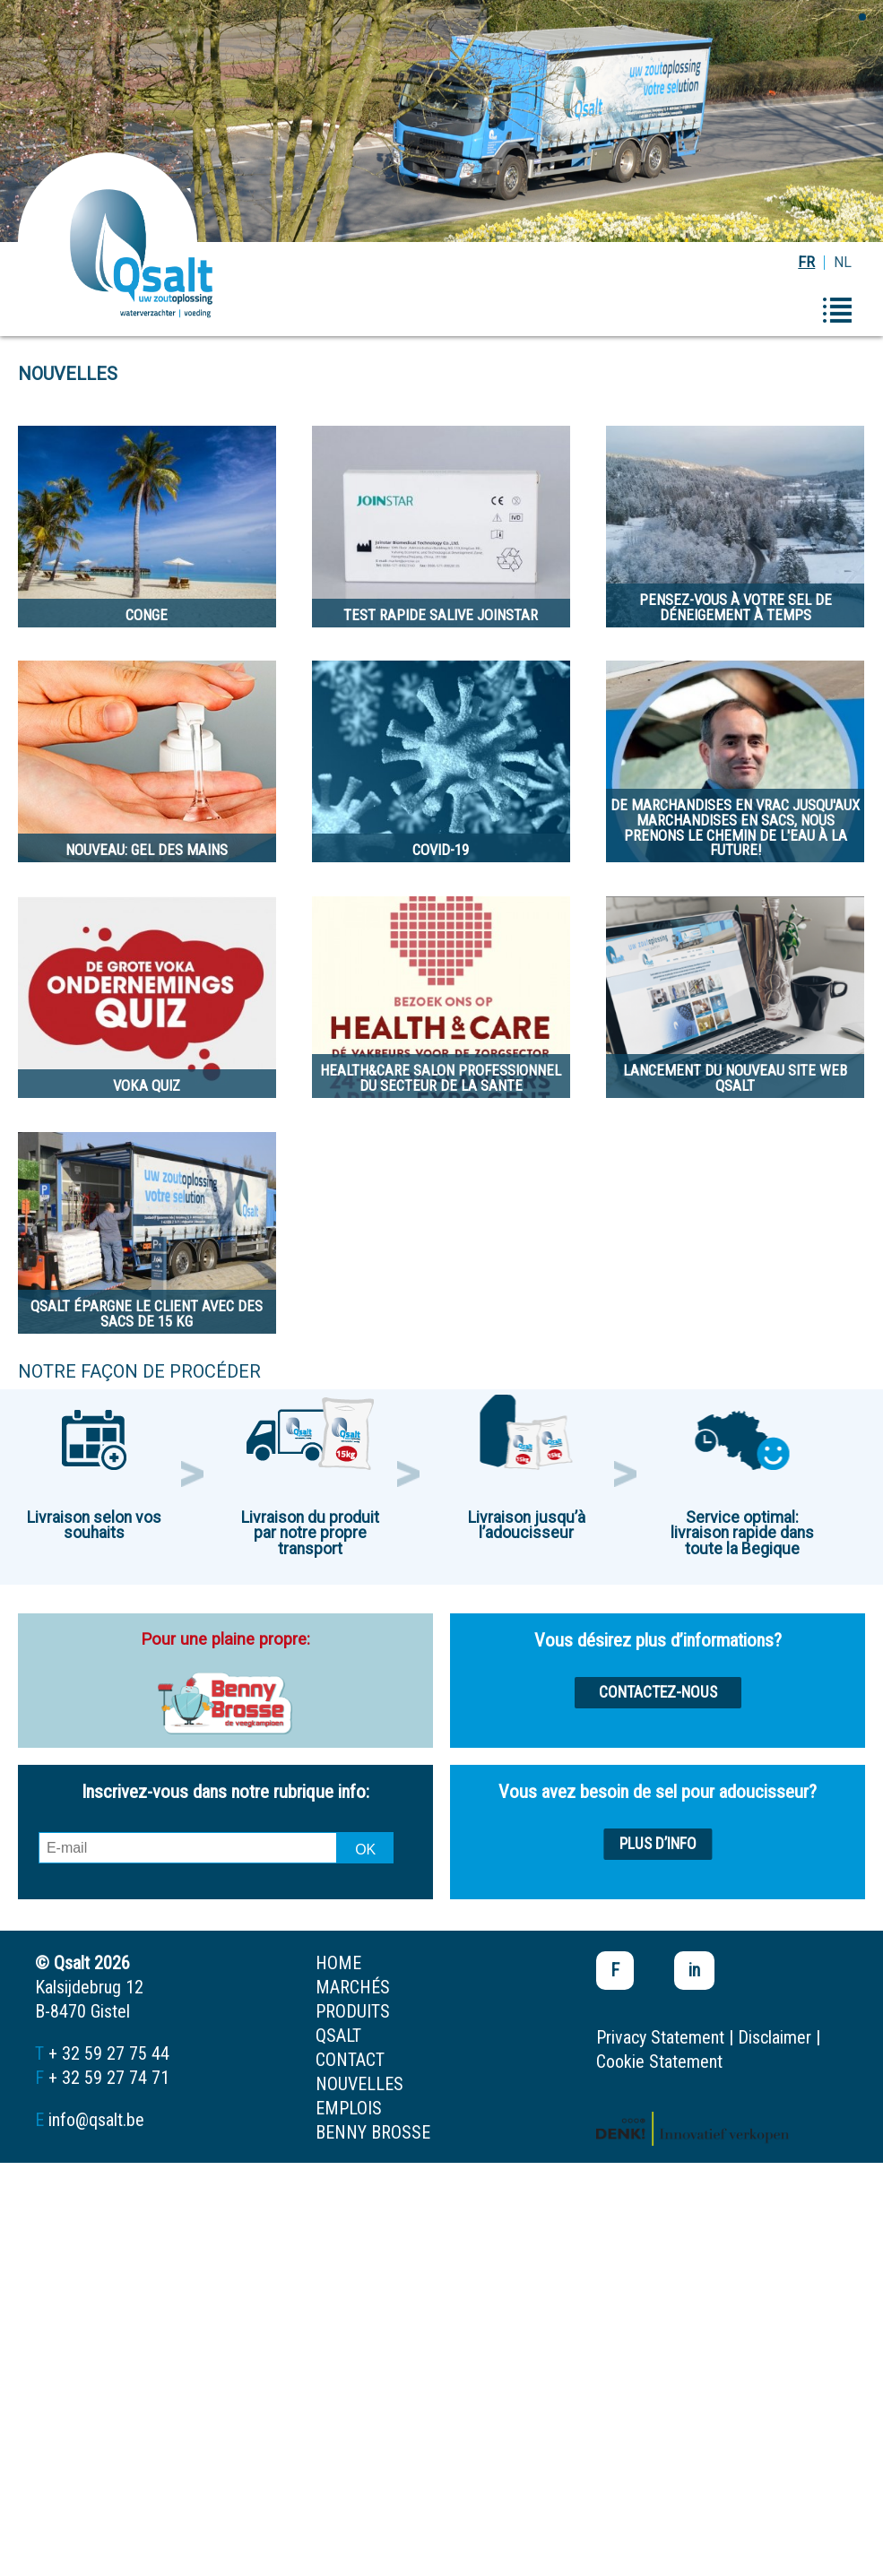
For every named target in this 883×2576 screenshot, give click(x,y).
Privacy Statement (660, 2037)
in (694, 1970)
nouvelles (359, 2084)
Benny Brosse (373, 2132)
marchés (353, 1987)
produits (353, 2011)
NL (843, 262)
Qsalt (338, 2035)
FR (806, 262)
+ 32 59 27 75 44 (108, 2053)
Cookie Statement (659, 2061)
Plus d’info (658, 1844)
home (338, 1963)
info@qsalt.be (96, 2120)
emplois (349, 2108)
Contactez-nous (658, 1692)
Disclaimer (774, 2037)
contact (350, 2059)
